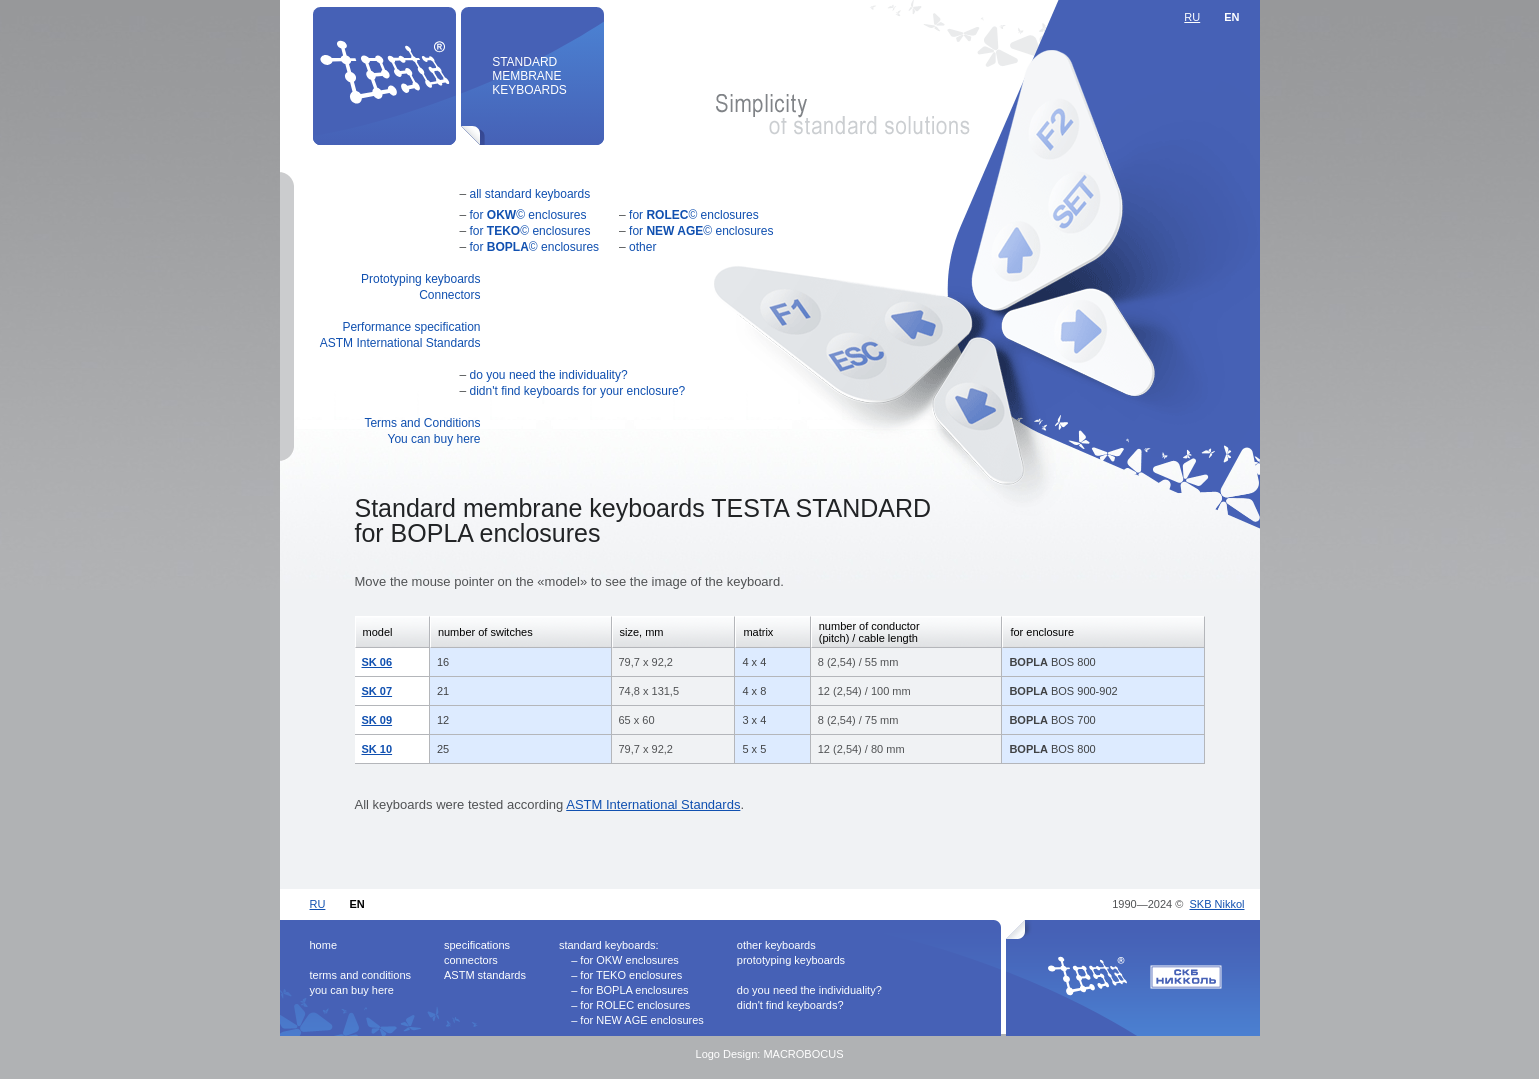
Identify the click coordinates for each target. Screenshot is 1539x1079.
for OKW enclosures (629, 960)
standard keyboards (607, 945)
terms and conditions (361, 975)
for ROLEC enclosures (635, 1005)
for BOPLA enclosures (634, 990)
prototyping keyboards (791, 960)
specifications (477, 945)
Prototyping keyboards (420, 279)
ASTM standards (485, 975)
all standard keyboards (530, 194)
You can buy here (434, 439)
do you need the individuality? (549, 375)
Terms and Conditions (422, 423)
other (642, 247)
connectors (471, 960)
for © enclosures (528, 215)
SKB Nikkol (1216, 904)
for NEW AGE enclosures (642, 1020)
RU (1192, 17)
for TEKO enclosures (631, 975)
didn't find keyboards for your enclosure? (578, 391)
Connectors (449, 295)
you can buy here (352, 990)
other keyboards (776, 945)
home (324, 945)
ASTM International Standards (400, 343)
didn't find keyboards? (790, 1005)
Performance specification (411, 327)
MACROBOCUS (803, 1054)
